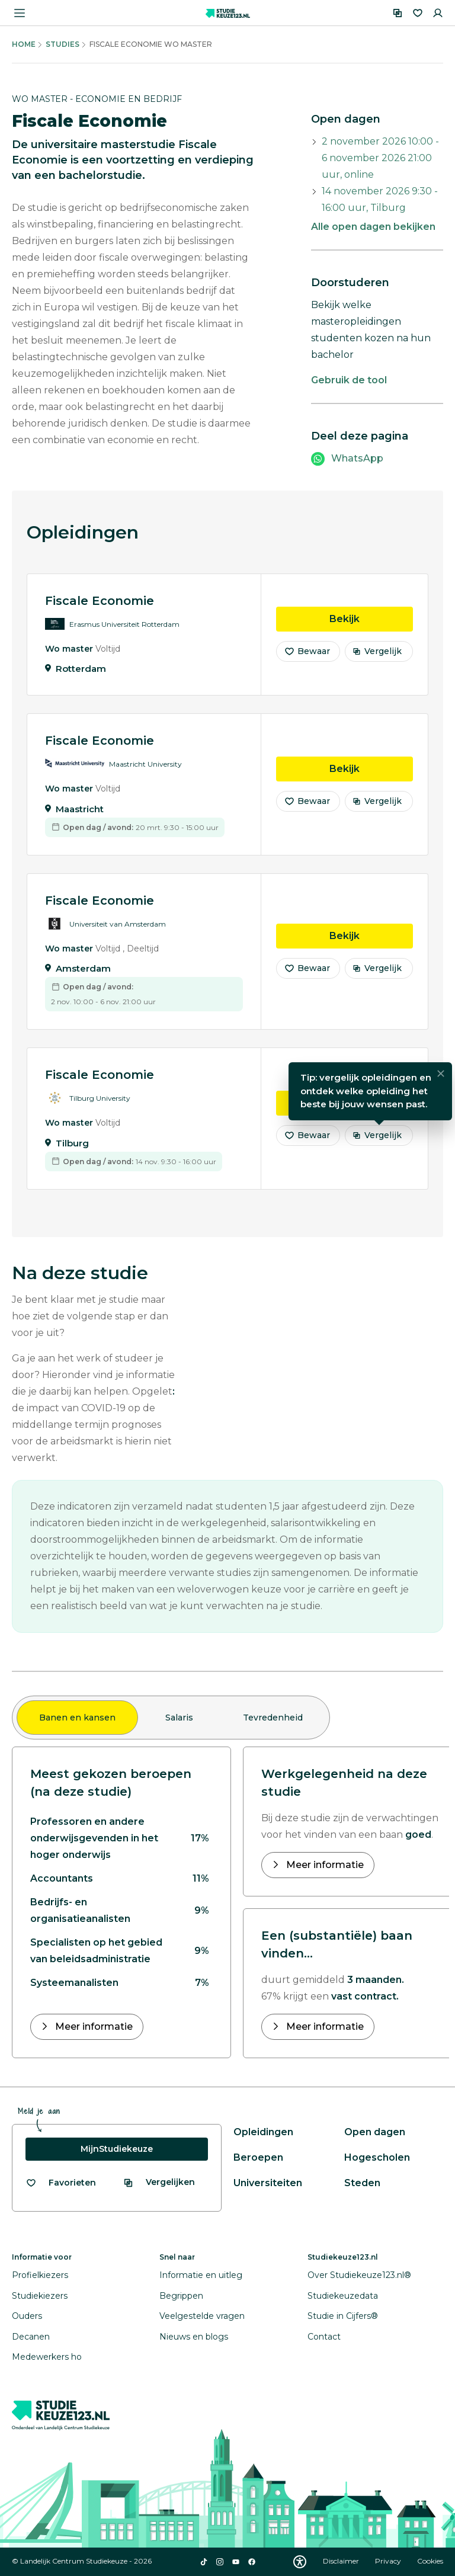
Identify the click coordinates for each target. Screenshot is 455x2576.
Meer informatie (93, 2026)
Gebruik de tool (349, 380)
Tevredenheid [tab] (273, 1717)
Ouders (27, 2316)
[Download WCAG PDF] (300, 2562)
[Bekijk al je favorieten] (60, 2183)
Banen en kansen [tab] (77, 1717)
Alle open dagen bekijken (373, 226)
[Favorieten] (417, 13)
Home (24, 44)
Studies (62, 44)
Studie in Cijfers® (342, 2316)
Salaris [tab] (179, 1717)
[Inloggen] (438, 13)
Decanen (31, 2336)
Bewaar (307, 655)
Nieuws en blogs (193, 2336)
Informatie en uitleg (200, 2275)
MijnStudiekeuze (117, 2149)
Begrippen (181, 2295)
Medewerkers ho (47, 2356)
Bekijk (371, 622)
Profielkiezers (40, 2275)
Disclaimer (342, 2560)
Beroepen (258, 2157)
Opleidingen (263, 2132)
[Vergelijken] (397, 13)
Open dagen (374, 2132)
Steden (362, 2183)
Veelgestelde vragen (202, 2316)
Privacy (389, 2560)
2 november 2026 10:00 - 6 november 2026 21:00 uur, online (380, 158)
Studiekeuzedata (342, 2295)
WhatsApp (357, 458)
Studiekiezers (40, 2295)
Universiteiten (267, 2183)
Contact (324, 2336)
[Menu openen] (19, 13)
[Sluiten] (440, 1077)
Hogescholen (377, 2157)
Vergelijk (377, 655)
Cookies (430, 2560)
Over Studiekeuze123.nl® (359, 2275)
